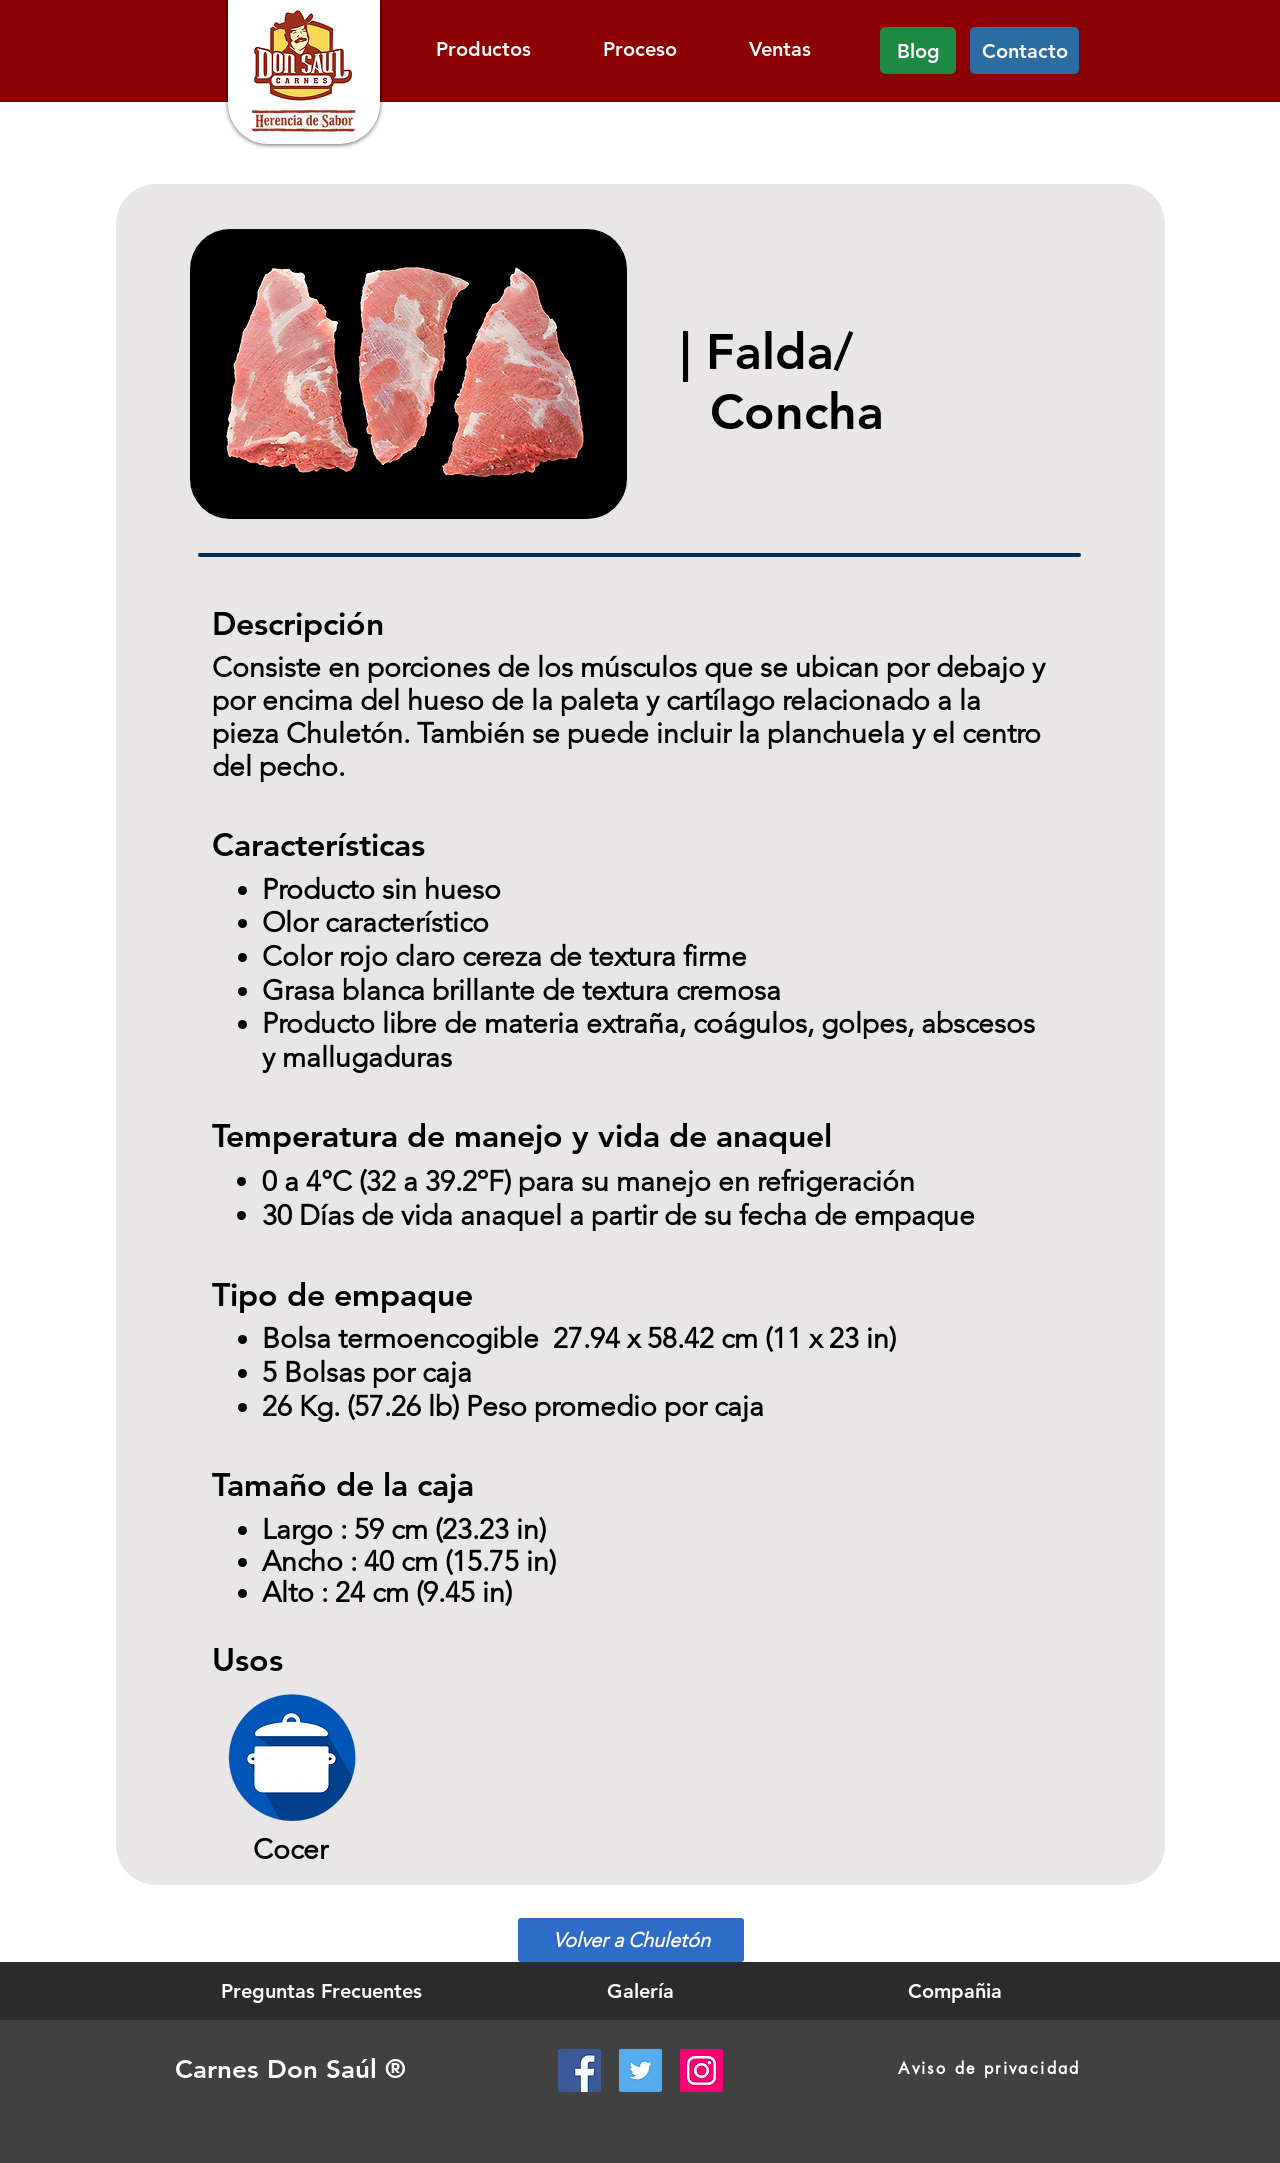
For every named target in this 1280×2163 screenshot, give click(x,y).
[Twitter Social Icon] (640, 2070)
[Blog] (918, 50)
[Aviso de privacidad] (989, 2069)
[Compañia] (955, 1991)
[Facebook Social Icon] (579, 2070)
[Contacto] (1024, 50)
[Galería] (640, 1991)
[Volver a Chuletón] (631, 1940)
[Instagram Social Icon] (701, 2070)
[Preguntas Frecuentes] (321, 1991)
